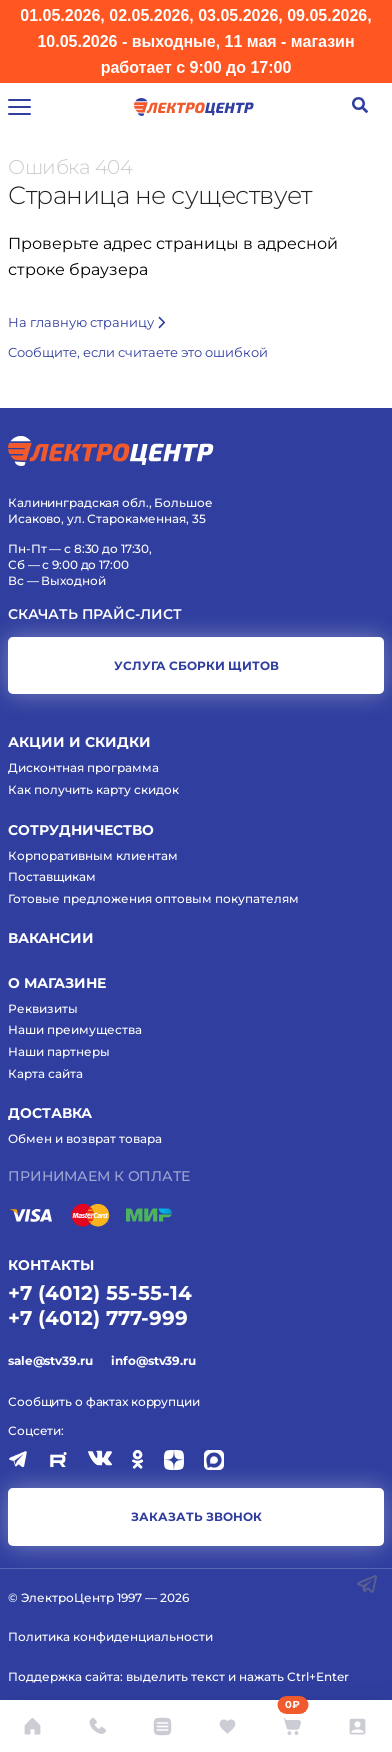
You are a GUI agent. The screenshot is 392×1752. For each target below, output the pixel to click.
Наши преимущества (75, 1029)
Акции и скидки (79, 742)
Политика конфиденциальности (110, 1636)
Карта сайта (45, 1073)
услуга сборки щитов (196, 665)
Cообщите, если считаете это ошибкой (138, 352)
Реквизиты (43, 1008)
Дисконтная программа (83, 767)
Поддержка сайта (64, 1676)
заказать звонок (196, 1516)
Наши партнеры (59, 1051)
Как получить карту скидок (93, 789)
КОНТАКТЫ (51, 1265)
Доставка (50, 1113)
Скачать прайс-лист (95, 614)
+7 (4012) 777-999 (98, 1318)
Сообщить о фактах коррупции (104, 1401)
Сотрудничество (81, 830)
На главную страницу (86, 322)
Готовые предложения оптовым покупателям (153, 898)
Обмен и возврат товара (85, 1138)
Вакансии (51, 938)
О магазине (57, 983)
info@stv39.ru (153, 1360)
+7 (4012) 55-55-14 (100, 1293)
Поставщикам (52, 876)
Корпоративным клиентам (93, 855)
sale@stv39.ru (50, 1360)
